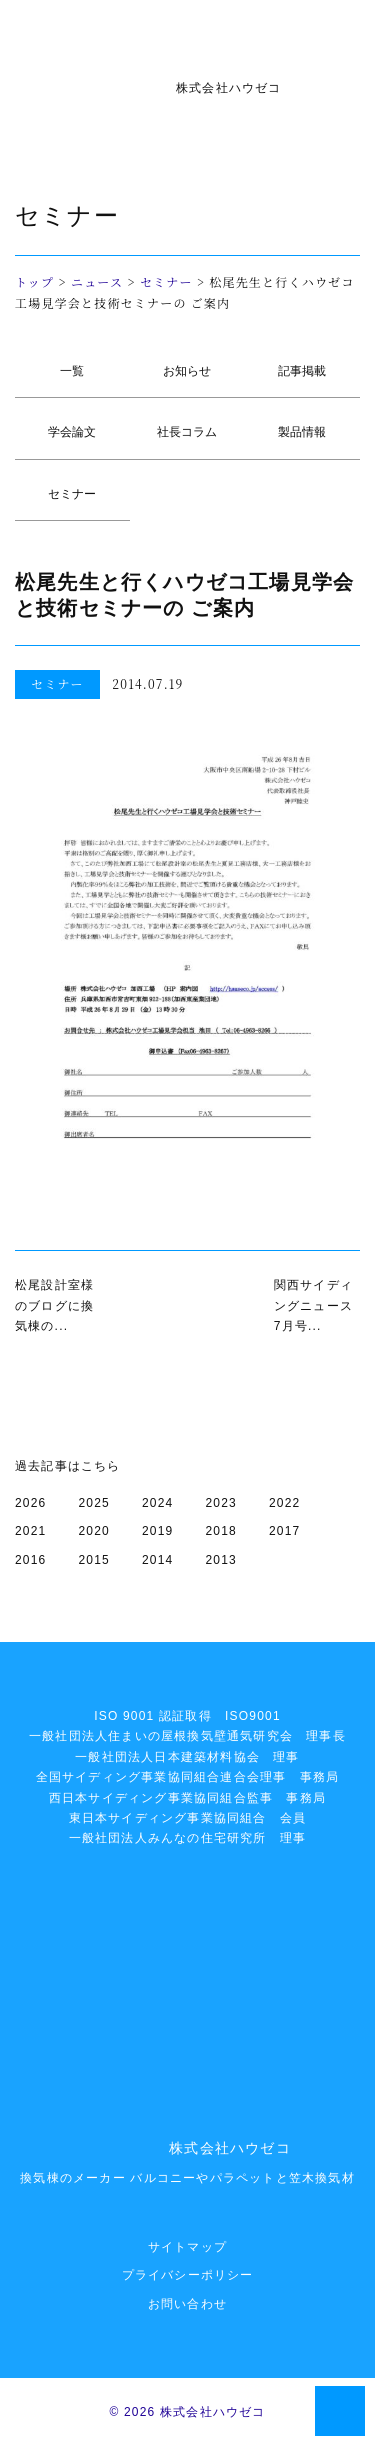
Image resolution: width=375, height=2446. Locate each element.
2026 (31, 1503)
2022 (285, 1503)
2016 (31, 1560)
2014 (158, 1560)
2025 (95, 1503)
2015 (95, 1560)
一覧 (72, 371)
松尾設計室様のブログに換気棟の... (54, 1305)
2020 (95, 1531)
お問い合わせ (187, 2304)
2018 (222, 1531)
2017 (285, 1531)
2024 (158, 1503)
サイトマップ (187, 2247)
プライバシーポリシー (188, 2275)
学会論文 (72, 432)
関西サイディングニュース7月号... (313, 1305)
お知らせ (187, 371)
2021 (31, 1531)
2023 (222, 1503)
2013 (222, 1560)
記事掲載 (302, 371)
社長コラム (187, 432)
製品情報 (302, 432)
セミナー (166, 281)
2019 (158, 1531)
